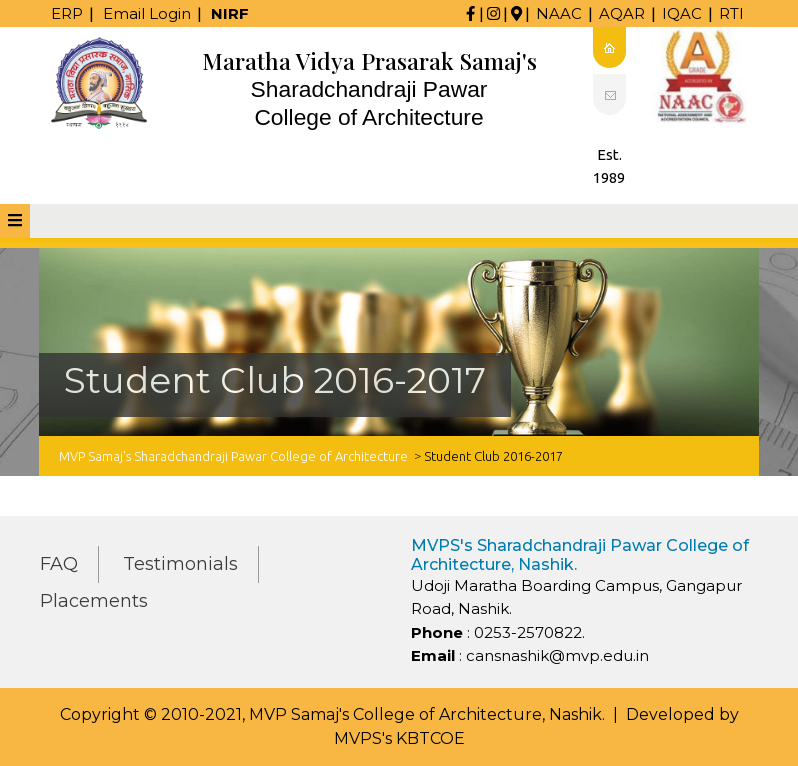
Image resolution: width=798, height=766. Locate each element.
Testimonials (180, 564)
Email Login (147, 13)
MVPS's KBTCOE (399, 738)
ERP (67, 13)
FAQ (59, 564)
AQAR (622, 13)
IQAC (682, 13)
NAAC (559, 13)
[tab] (15, 221)
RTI (731, 13)
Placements (94, 601)
